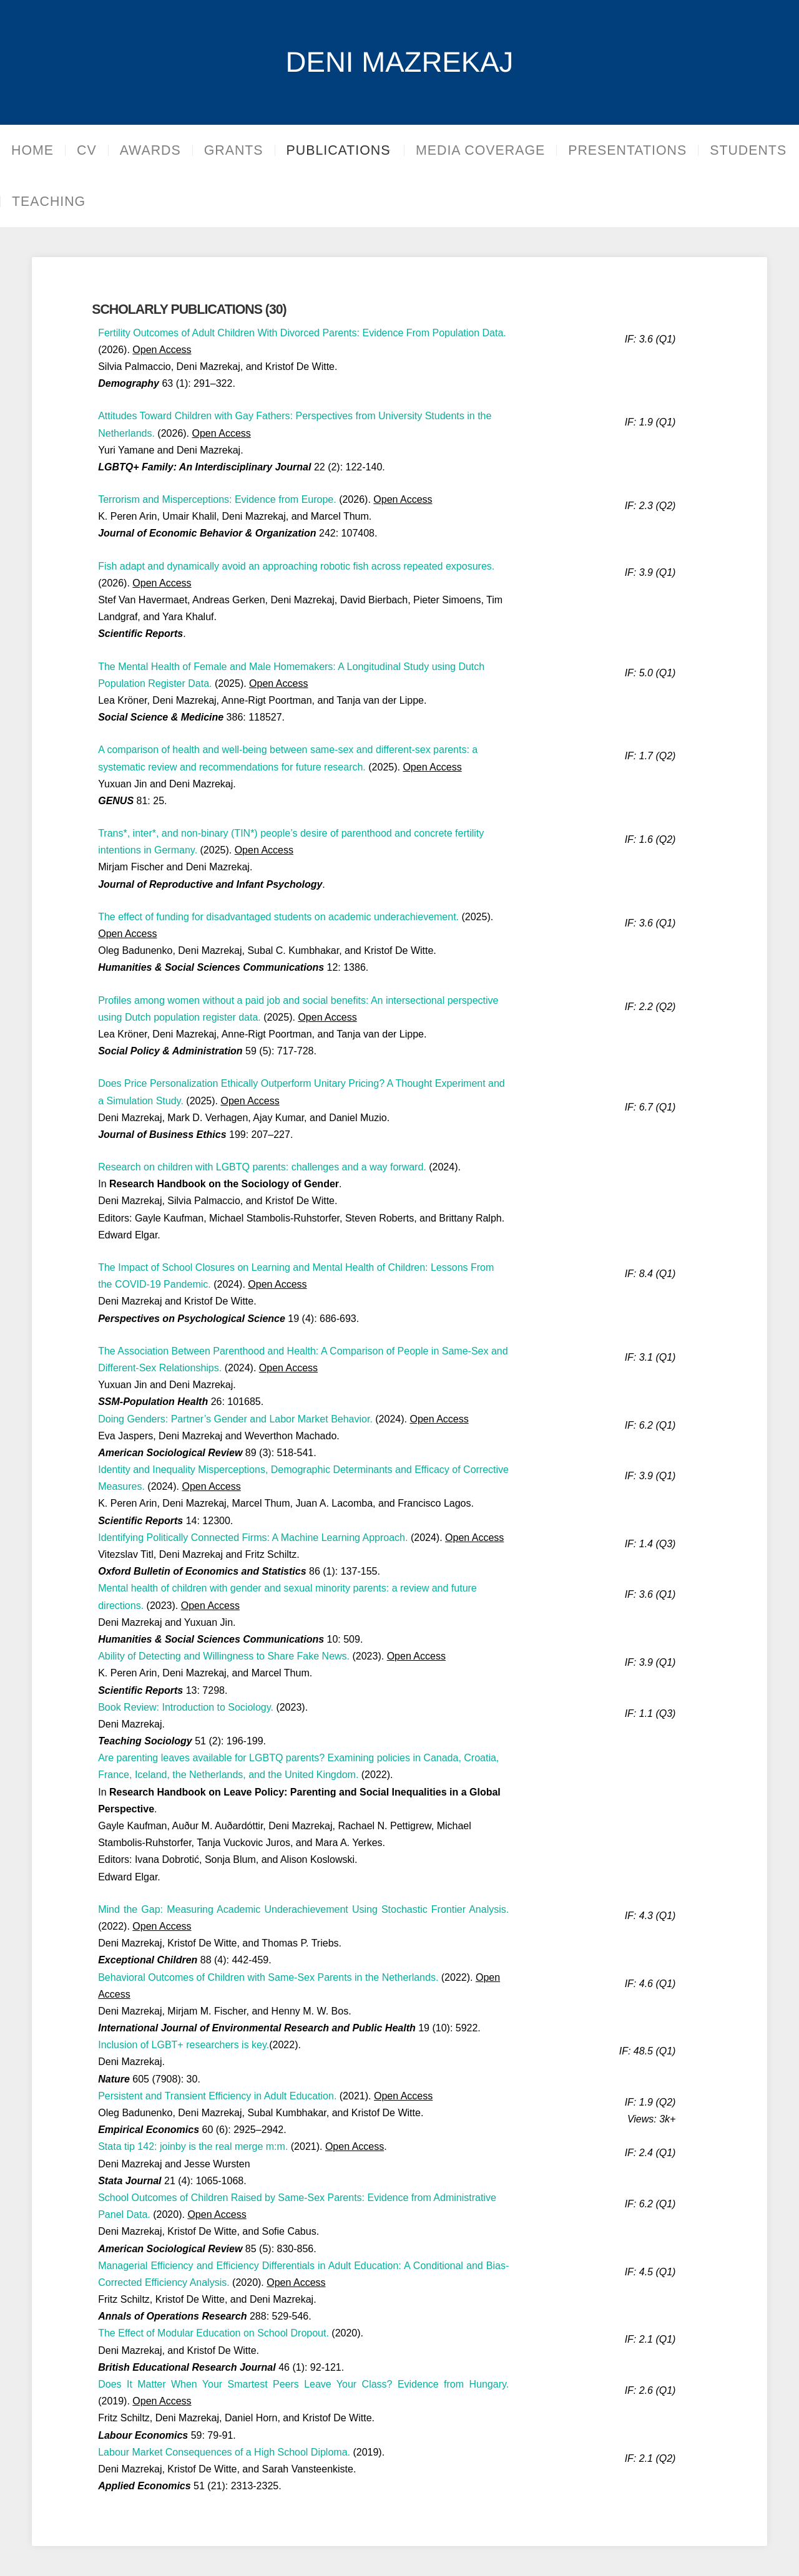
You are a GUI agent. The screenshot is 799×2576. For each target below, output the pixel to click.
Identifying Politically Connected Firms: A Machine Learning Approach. (253, 1537)
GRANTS (233, 150)
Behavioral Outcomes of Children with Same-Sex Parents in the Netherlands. (268, 1977)
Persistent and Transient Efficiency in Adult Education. (217, 2096)
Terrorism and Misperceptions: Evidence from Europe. (217, 499)
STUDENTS (50, 201)
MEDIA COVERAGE (493, 150)
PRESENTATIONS (640, 150)
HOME (32, 150)
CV (87, 150)
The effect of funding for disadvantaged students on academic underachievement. (278, 916)
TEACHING (148, 201)
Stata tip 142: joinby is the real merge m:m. (193, 2146)
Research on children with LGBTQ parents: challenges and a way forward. (262, 1167)
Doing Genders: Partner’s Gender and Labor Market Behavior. (235, 1419)
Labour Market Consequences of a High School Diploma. (224, 2452)
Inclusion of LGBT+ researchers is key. (183, 2044)
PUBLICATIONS (339, 150)
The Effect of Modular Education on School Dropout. (213, 2333)
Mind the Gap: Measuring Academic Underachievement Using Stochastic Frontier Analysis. (303, 1909)
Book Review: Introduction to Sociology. (185, 1707)
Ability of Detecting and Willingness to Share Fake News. (224, 1656)
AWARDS (150, 150)
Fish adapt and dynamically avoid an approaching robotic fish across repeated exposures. (296, 566)
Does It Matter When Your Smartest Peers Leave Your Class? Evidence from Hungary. (303, 2384)
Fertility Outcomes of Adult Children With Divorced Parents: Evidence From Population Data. (302, 333)
